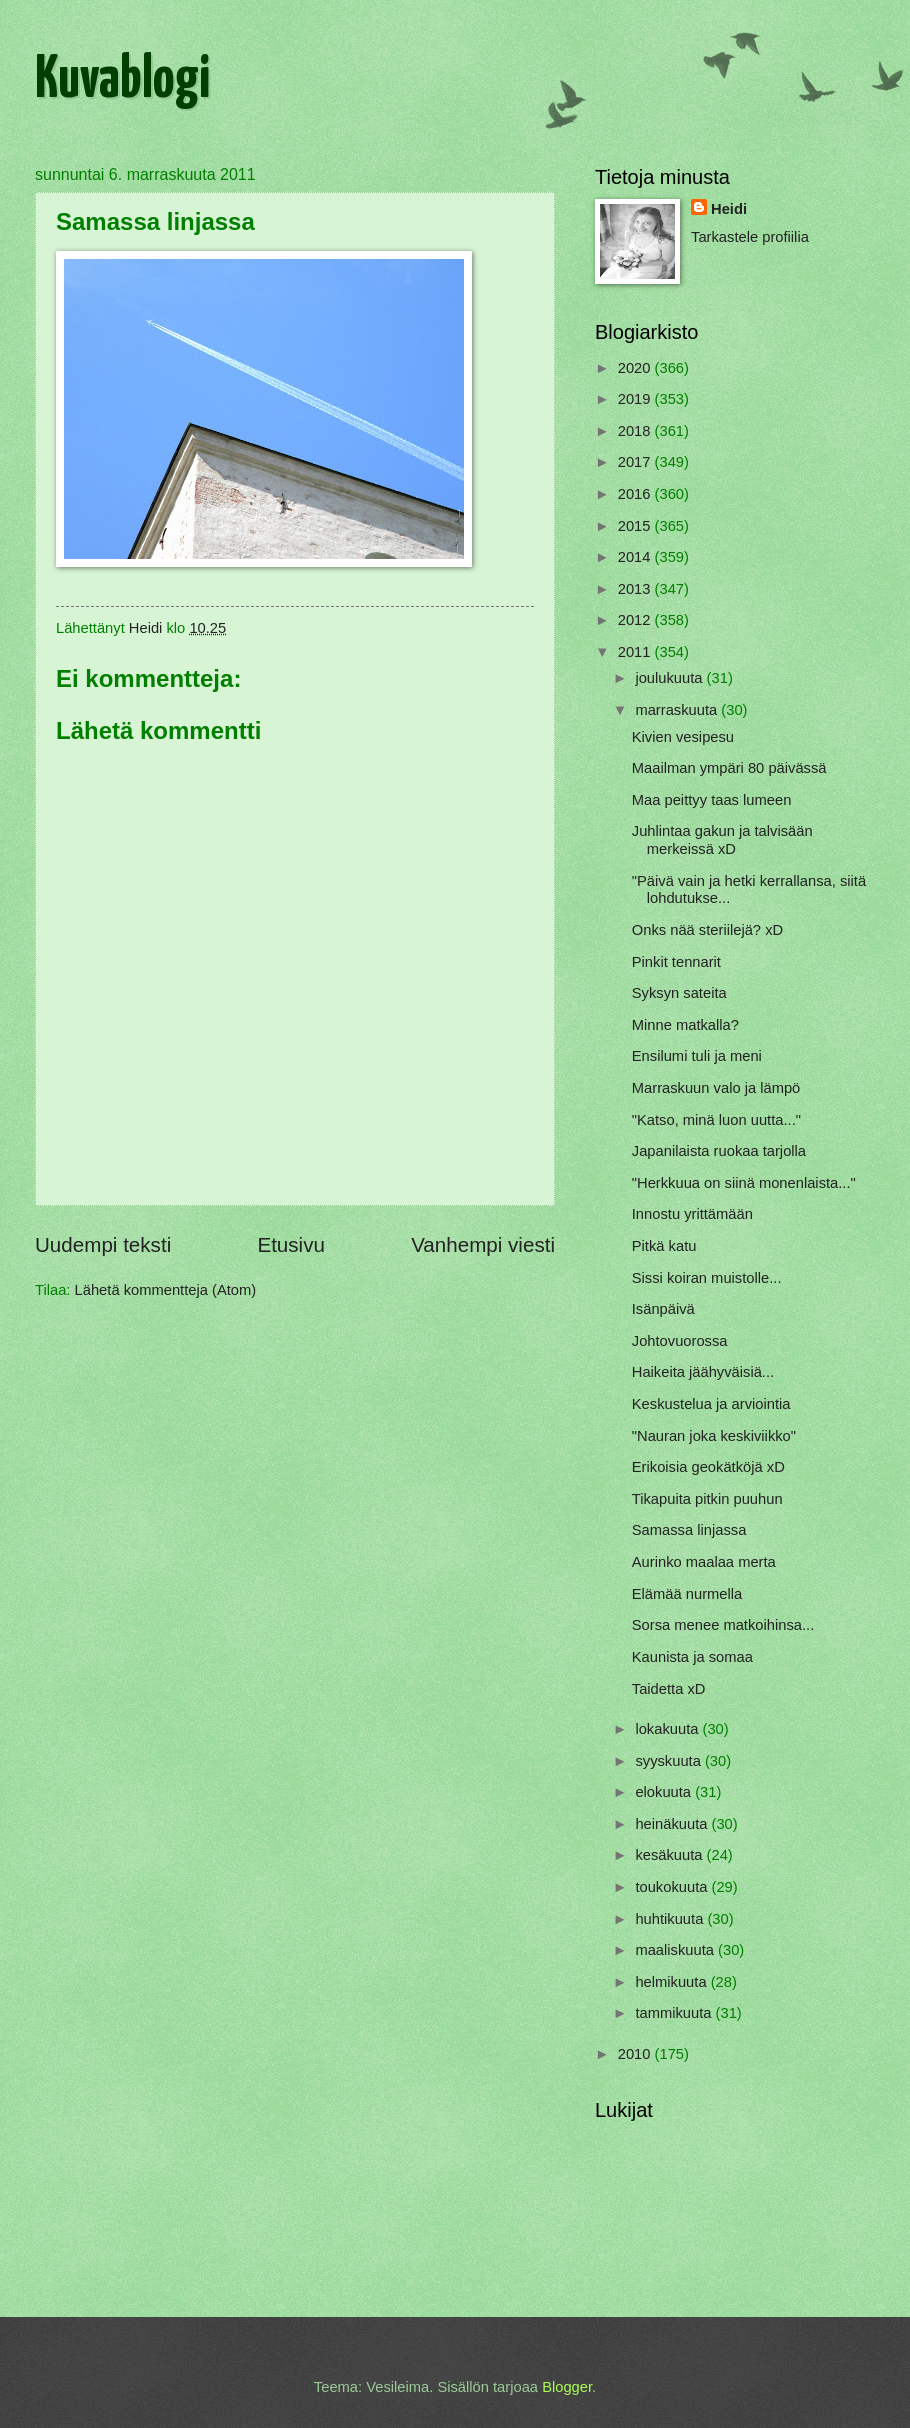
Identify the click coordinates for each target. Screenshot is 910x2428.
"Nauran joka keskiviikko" (714, 1436)
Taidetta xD (669, 1689)
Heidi (729, 209)
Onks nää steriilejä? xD (707, 930)
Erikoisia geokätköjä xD (708, 1467)
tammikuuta (675, 2013)
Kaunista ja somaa (692, 1657)
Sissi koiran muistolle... (707, 1278)
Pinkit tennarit (676, 962)
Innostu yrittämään (692, 1214)
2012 (636, 620)
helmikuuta (672, 1982)
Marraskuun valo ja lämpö (716, 1088)
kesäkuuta (670, 1855)
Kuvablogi (122, 81)
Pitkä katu (664, 1246)
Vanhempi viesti (483, 1244)
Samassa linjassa (689, 1530)
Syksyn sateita (679, 993)
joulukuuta (670, 678)
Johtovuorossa (680, 1341)
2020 (636, 368)
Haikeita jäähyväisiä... (703, 1372)
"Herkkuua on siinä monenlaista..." (744, 1183)
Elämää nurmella (687, 1594)
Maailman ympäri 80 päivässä (729, 768)
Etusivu (291, 1244)
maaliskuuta (676, 1950)
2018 (636, 431)
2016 (636, 494)
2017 (636, 462)
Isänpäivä (663, 1309)
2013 (636, 589)
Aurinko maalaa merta (704, 1562)
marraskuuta (678, 710)
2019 (636, 399)
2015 (636, 526)
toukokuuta (673, 1887)
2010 (636, 2054)
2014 (636, 557)
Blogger (567, 2387)
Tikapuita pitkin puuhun (707, 1499)
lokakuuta (668, 1729)
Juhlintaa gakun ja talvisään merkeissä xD (722, 840)
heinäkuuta (673, 1824)
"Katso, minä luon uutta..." (716, 1120)
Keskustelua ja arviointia (711, 1404)
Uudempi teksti (103, 1244)
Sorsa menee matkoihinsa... (723, 1625)
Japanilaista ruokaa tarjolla (719, 1151)
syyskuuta (670, 1761)
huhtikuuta (671, 1919)
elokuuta (665, 1792)
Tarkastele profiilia (750, 237)
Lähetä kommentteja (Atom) (166, 1290)
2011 (636, 652)
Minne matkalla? (685, 1025)
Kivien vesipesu (683, 737)
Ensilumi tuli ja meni (697, 1056)
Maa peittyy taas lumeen (712, 800)
